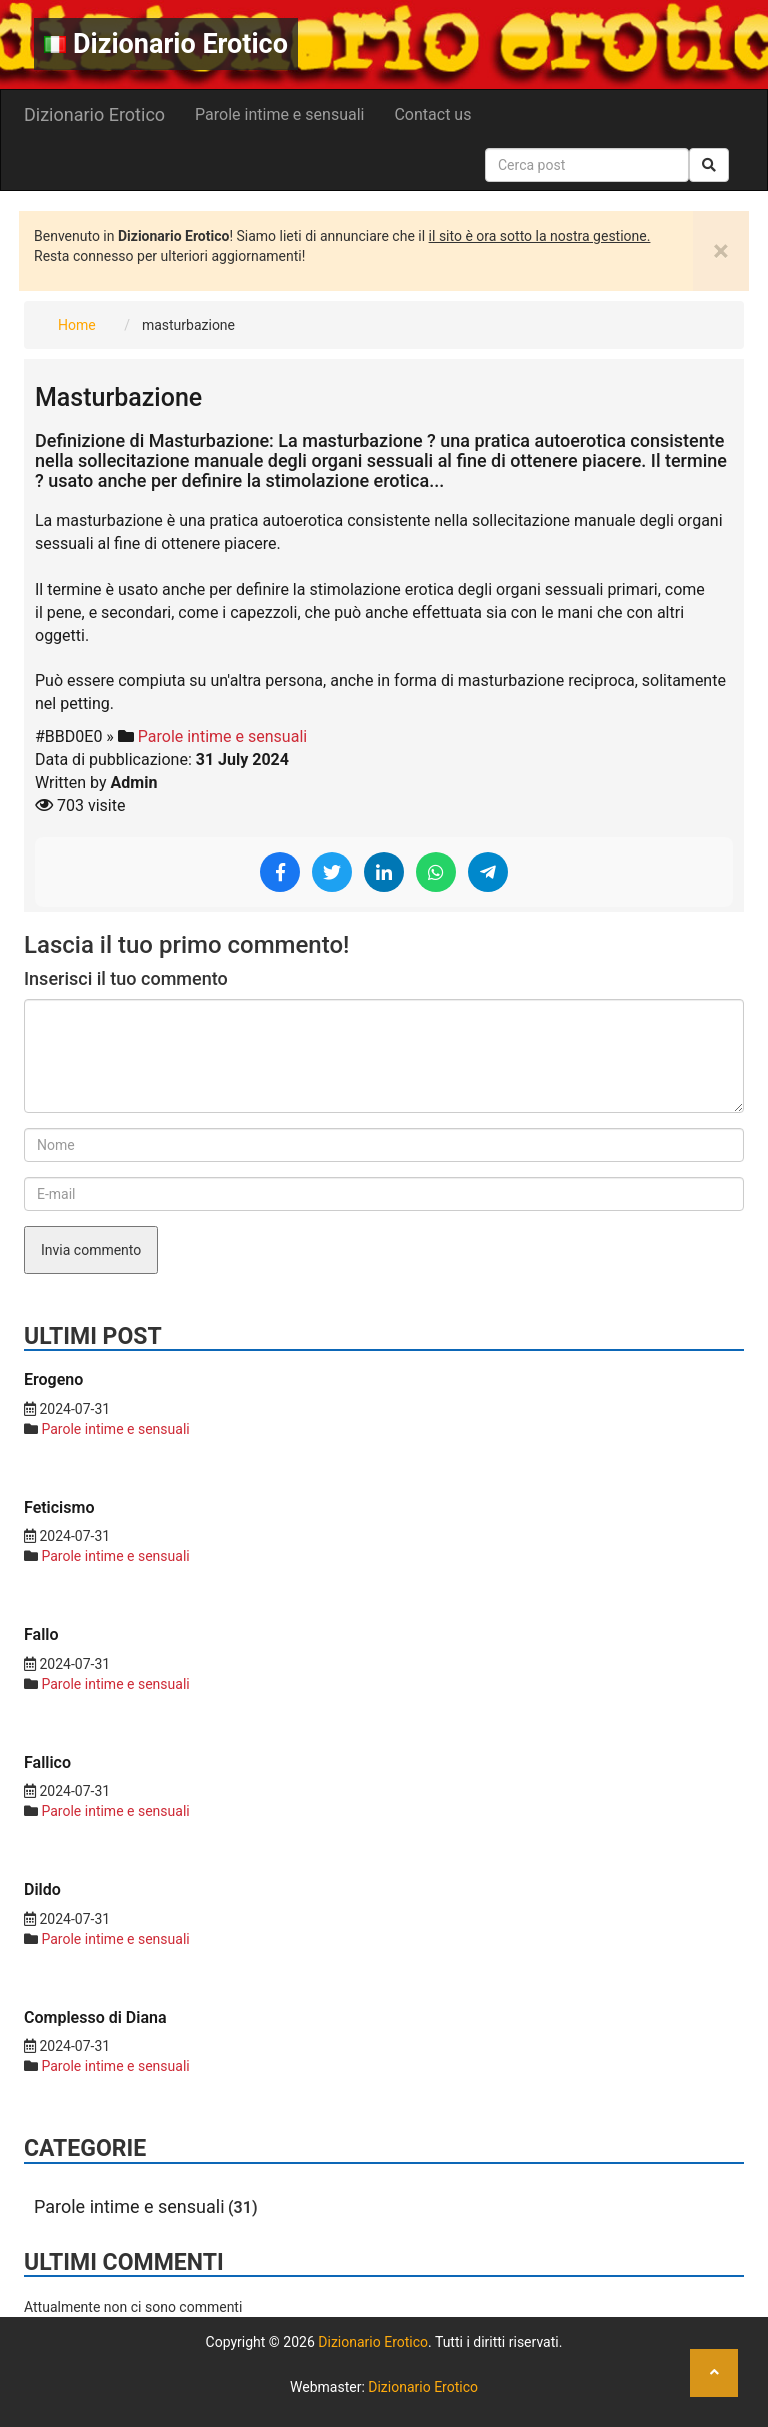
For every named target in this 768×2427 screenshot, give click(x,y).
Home (77, 325)
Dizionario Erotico (166, 44)
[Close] (721, 251)
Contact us (432, 114)
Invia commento (91, 1250)
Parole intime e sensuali (279, 114)
